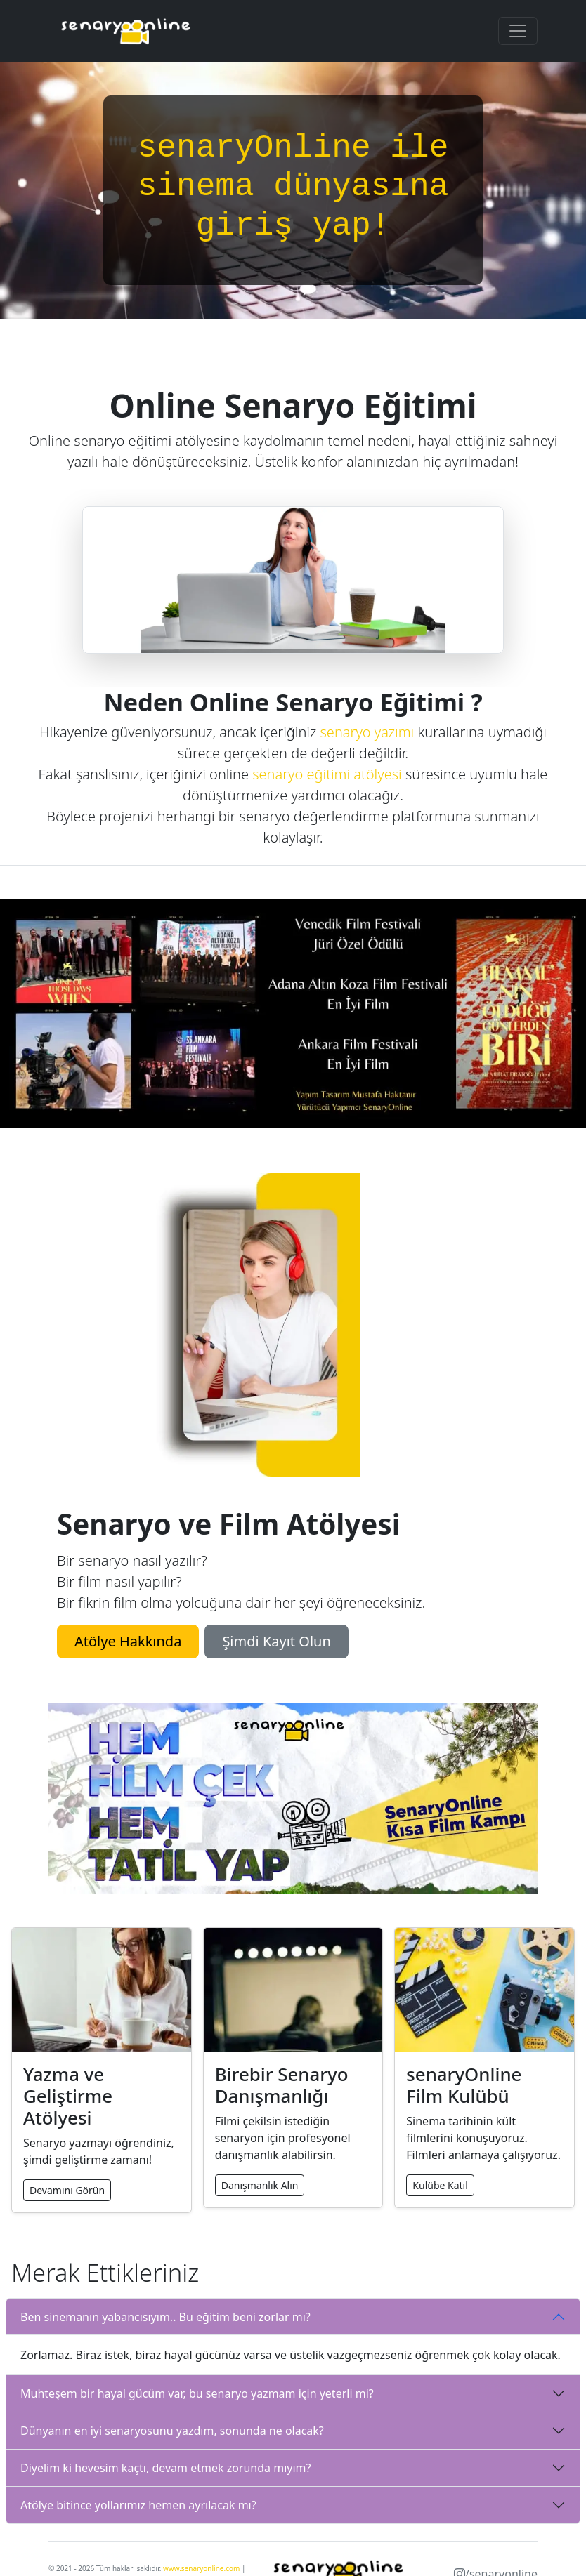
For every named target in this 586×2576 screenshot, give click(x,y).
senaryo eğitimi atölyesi (326, 774)
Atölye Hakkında (127, 1641)
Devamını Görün (67, 2190)
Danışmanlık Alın (260, 2185)
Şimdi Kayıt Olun (276, 1641)
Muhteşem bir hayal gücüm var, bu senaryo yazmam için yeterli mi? (197, 2393)
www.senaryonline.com (201, 2568)
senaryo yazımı (367, 731)
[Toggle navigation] (518, 31)
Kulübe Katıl (440, 2185)
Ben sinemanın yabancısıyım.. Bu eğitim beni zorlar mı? (165, 2317)
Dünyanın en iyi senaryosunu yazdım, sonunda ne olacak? (172, 2430)
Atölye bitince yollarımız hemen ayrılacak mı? (138, 2505)
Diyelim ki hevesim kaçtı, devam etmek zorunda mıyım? (165, 2468)
